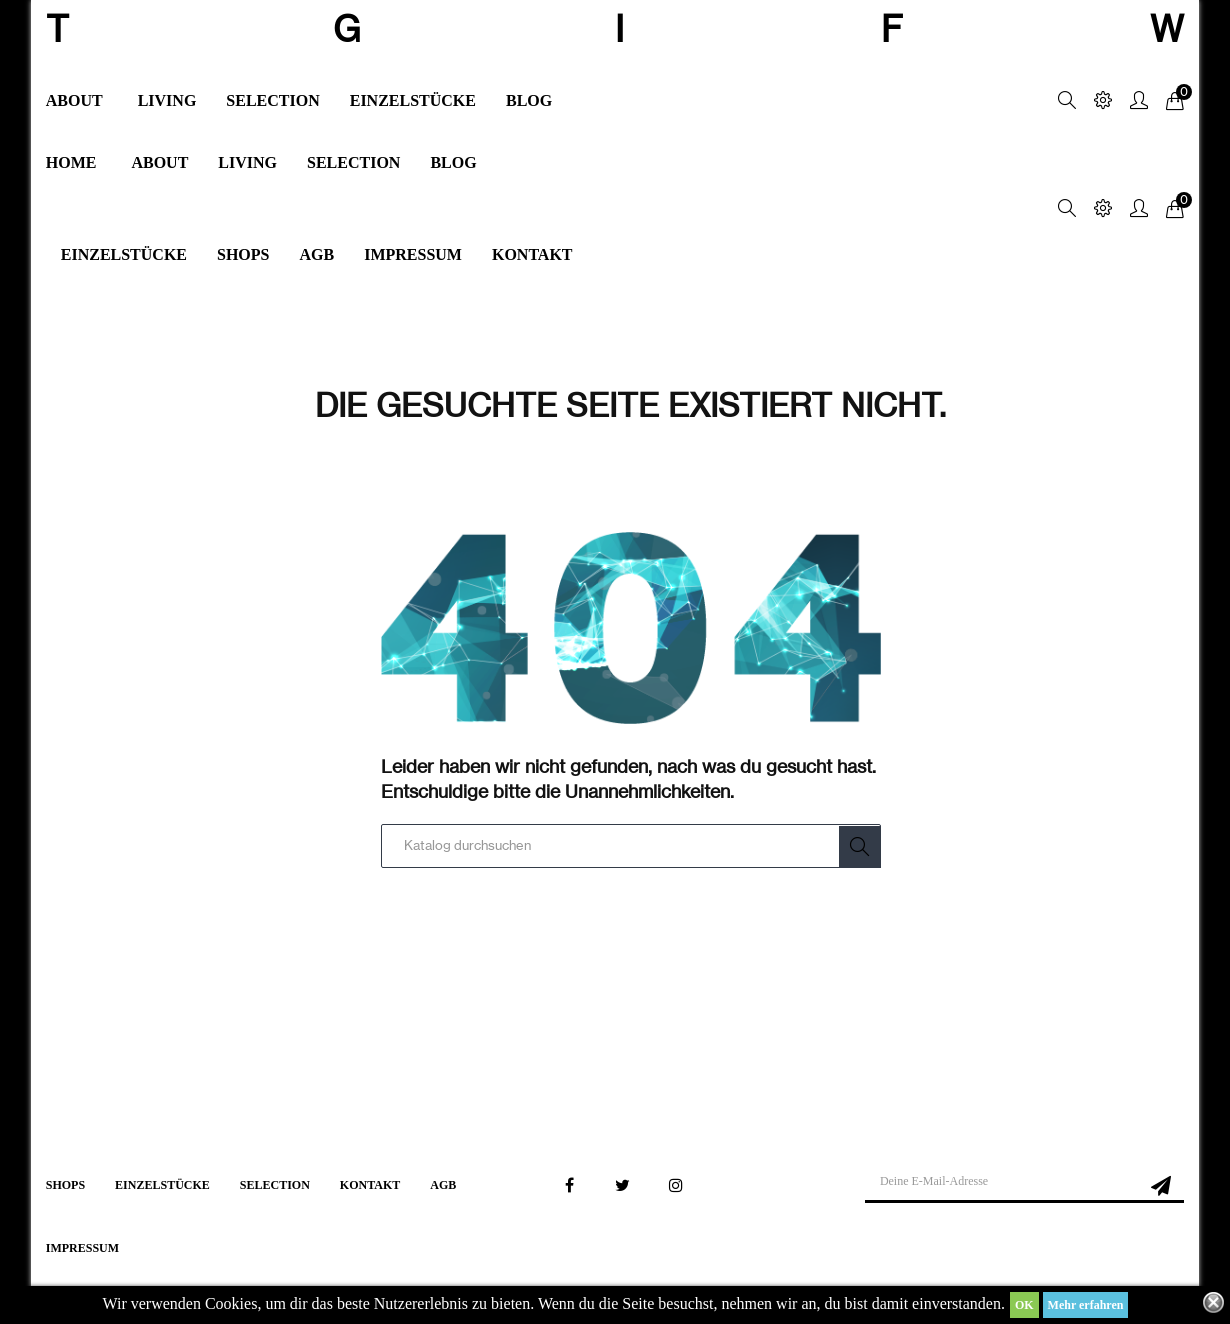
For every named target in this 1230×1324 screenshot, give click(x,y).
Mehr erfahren (1086, 1305)
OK (1024, 1305)
